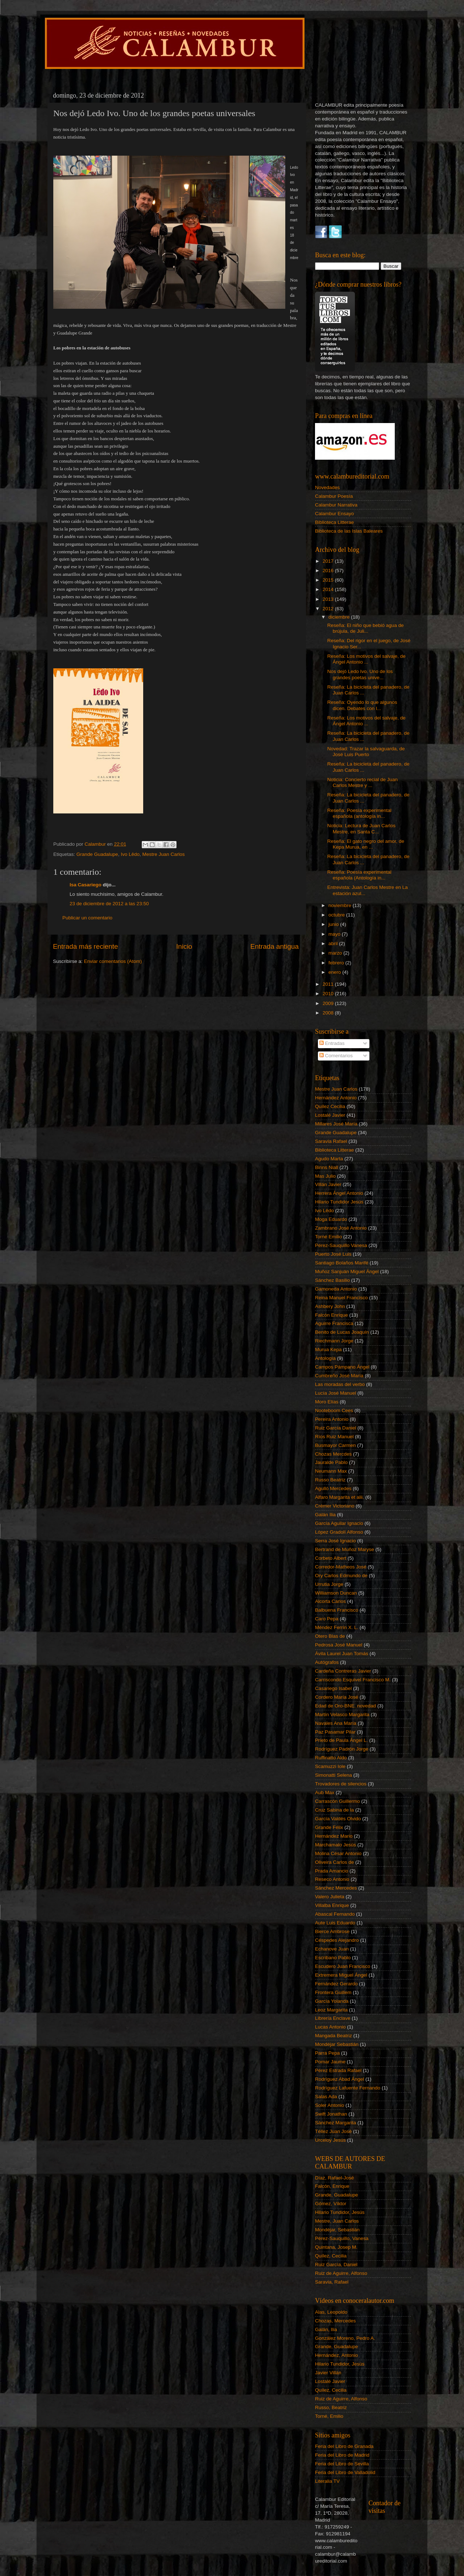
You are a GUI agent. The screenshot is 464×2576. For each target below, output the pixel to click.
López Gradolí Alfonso (339, 1532)
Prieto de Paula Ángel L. (341, 1740)
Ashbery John (330, 1306)
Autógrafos (327, 1662)
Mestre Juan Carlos (163, 854)
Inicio (184, 946)
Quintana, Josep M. (336, 2247)
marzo (335, 953)
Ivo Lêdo (130, 854)
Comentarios (336, 1055)
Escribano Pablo (333, 1957)
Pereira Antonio (331, 1419)
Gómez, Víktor (330, 2203)
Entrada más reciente (85, 946)
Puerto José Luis (333, 1254)
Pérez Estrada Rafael (338, 2070)
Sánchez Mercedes (336, 1888)
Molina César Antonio (338, 1853)
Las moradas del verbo (340, 1384)
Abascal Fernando (335, 1914)
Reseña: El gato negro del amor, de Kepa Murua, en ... (365, 844)
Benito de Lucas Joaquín (342, 1332)
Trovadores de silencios (340, 1784)
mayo (335, 934)
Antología (325, 1358)
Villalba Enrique (332, 1905)
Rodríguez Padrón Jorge (341, 1749)
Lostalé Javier (330, 1115)
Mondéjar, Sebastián (337, 2229)
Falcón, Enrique (332, 2186)
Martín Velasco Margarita (342, 1714)
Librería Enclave (333, 2018)
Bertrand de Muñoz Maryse (344, 1549)
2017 (329, 561)
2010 (329, 993)
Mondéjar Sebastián (337, 2044)
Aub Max (324, 1792)
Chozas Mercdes (333, 1454)
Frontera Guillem (333, 1992)
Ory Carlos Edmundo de (341, 1575)
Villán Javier (328, 1184)
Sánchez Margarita (335, 2122)
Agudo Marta (329, 1158)
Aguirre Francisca (334, 1323)
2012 (329, 608)
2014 (329, 589)
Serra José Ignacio (335, 1540)
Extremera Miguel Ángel (341, 1975)
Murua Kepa (328, 1349)
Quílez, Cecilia (331, 2256)
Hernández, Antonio (336, 2355)
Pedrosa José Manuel (338, 1645)
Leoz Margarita (331, 2010)
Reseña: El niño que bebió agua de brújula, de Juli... (365, 628)
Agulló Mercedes (333, 1488)
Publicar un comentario (87, 917)
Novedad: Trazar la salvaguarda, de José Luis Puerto (366, 751)
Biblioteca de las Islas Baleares (349, 531)
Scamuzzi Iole (330, 1766)
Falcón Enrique (331, 1315)
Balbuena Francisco (336, 1610)
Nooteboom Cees (334, 1410)
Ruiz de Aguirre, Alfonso (341, 2273)
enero (335, 972)
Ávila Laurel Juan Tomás (341, 1653)
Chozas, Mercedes (335, 2320)
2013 (329, 599)
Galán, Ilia (326, 2329)
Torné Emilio (328, 1236)
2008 (329, 1013)
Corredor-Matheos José (340, 1567)
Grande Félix (329, 1827)
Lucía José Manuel (335, 1393)
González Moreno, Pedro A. (345, 2338)
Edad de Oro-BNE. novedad (345, 1706)
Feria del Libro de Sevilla (342, 2463)
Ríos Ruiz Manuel (334, 1436)
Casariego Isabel (333, 1688)
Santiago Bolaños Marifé (341, 1263)
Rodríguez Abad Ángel (339, 2079)
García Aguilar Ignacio (339, 1523)
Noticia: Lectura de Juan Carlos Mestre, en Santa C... (361, 828)
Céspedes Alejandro (337, 1940)
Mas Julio (325, 1176)
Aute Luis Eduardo (335, 1922)
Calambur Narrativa (336, 505)
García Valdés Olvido (338, 1818)
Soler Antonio (329, 2105)
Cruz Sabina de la (334, 1810)
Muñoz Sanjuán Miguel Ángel (347, 1271)
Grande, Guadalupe (336, 2195)
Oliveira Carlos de (334, 1862)
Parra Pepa (327, 2053)
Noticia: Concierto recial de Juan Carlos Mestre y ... (362, 782)
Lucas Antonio (330, 2027)
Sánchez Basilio (332, 1280)
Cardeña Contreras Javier (343, 1671)
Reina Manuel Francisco (341, 1297)
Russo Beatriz (330, 1479)
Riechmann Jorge (334, 1341)
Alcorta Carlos (330, 1601)
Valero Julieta (329, 1896)
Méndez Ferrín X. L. (336, 1627)
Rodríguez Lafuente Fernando (347, 2088)
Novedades (327, 487)
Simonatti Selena (333, 1775)
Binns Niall (326, 1167)
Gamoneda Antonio (336, 1289)
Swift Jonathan (331, 2114)
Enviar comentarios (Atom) (113, 961)
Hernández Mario (334, 1836)
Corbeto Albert (330, 1558)
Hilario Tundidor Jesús (339, 1202)
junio (334, 924)
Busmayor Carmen (335, 1445)
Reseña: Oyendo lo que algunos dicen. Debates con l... (362, 705)
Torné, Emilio (329, 2416)
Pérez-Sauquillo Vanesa (341, 1245)
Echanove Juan (332, 1949)
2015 (329, 580)
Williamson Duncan (336, 1593)
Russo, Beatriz (331, 2407)
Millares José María (336, 1124)
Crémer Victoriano (335, 1506)
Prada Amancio (331, 1871)
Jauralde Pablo (331, 1462)
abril (333, 943)
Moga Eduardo (331, 1219)
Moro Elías (327, 1401)
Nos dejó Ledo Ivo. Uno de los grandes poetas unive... (360, 674)
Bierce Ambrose (332, 1931)
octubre (337, 915)
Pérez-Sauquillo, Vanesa (342, 2238)
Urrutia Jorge (329, 1584)
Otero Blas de (330, 1636)
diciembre (339, 617)
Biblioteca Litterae (334, 522)
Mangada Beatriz (333, 2035)
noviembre (340, 905)
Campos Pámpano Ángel (342, 1367)
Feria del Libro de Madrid (342, 2455)
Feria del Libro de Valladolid (345, 2472)
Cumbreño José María (339, 1375)
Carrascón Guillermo (337, 1801)
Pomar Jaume (330, 2061)
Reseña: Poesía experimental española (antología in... (359, 813)
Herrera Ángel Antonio (339, 1193)
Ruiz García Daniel (335, 1428)
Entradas (332, 1043)
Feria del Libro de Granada (344, 2446)
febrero (336, 962)
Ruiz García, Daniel (336, 2264)
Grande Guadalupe (97, 854)
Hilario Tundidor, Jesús (340, 2212)
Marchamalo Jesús (335, 1844)
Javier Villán (328, 2372)
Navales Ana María (335, 1723)
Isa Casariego (86, 884)
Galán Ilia (325, 1514)
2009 (329, 1003)
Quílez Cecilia (330, 1106)
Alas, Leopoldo (331, 2312)
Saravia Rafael (331, 1141)
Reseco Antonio (332, 1879)
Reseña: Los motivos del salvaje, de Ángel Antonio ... (366, 659)
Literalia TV (327, 2481)
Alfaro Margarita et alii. (339, 1497)
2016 (329, 570)
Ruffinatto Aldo (331, 1757)
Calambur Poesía (334, 496)
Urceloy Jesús (330, 2140)
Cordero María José (336, 1697)
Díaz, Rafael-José (334, 2178)
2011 (329, 984)
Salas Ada (326, 2096)
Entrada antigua (274, 946)
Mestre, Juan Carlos (337, 2221)
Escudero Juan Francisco (342, 1966)
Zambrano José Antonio (341, 1228)
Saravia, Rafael (331, 2282)
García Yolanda (331, 2001)
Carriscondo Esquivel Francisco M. (353, 1679)
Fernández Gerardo (336, 1983)
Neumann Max (331, 1471)
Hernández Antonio (336, 1097)
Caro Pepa (327, 1618)
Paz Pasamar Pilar (335, 1732)
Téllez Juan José (333, 2131)
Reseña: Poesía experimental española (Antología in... (359, 875)
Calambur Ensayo (334, 513)
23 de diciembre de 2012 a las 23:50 (109, 903)
